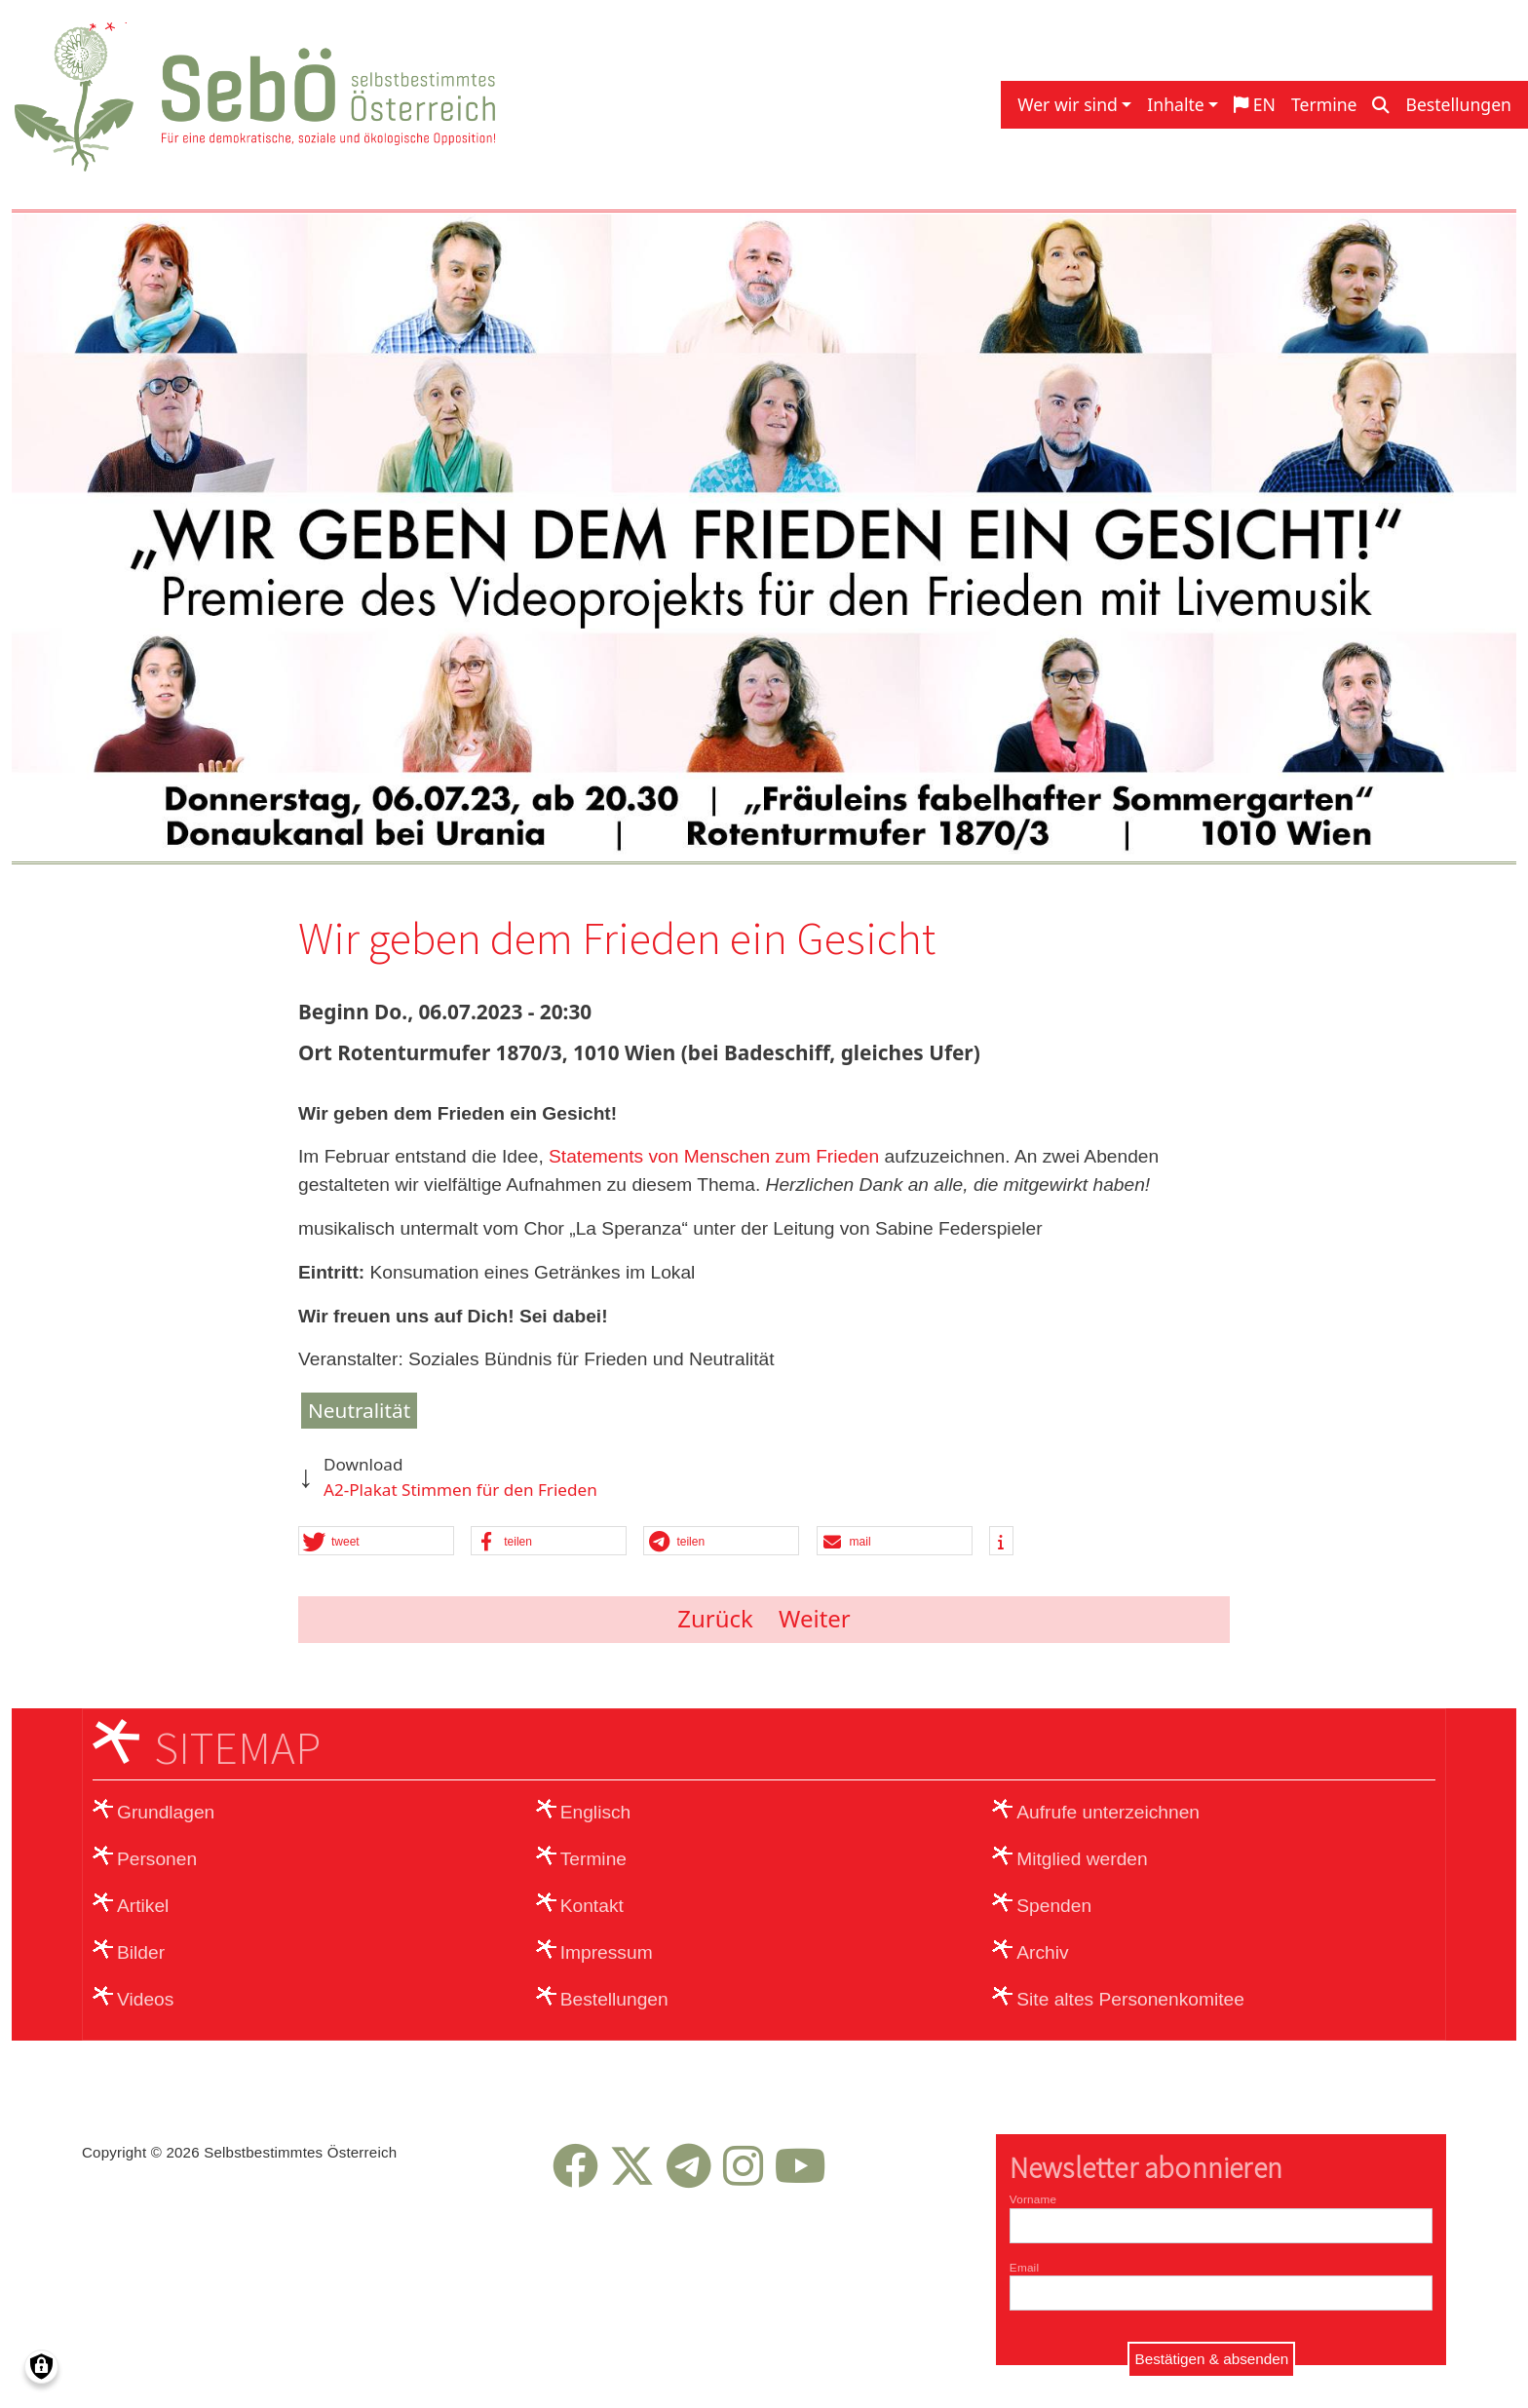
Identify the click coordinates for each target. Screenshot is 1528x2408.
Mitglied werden (1081, 1859)
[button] (376, 1541)
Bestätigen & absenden (1211, 2359)
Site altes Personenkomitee (1130, 1999)
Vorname (1033, 2199)
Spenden (1053, 1905)
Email (1024, 2267)
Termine (1324, 104)
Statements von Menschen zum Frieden (714, 1156)
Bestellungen (1458, 104)
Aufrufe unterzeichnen (1108, 1812)
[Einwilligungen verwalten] (41, 2367)
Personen (157, 1859)
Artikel (143, 1905)
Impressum (606, 1952)
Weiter (815, 1618)
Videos (145, 1999)
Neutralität (359, 1410)
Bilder (141, 1952)
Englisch (595, 1812)
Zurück (715, 1618)
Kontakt (592, 1905)
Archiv (1042, 1952)
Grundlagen (165, 1812)
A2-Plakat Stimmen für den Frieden (460, 1489)
